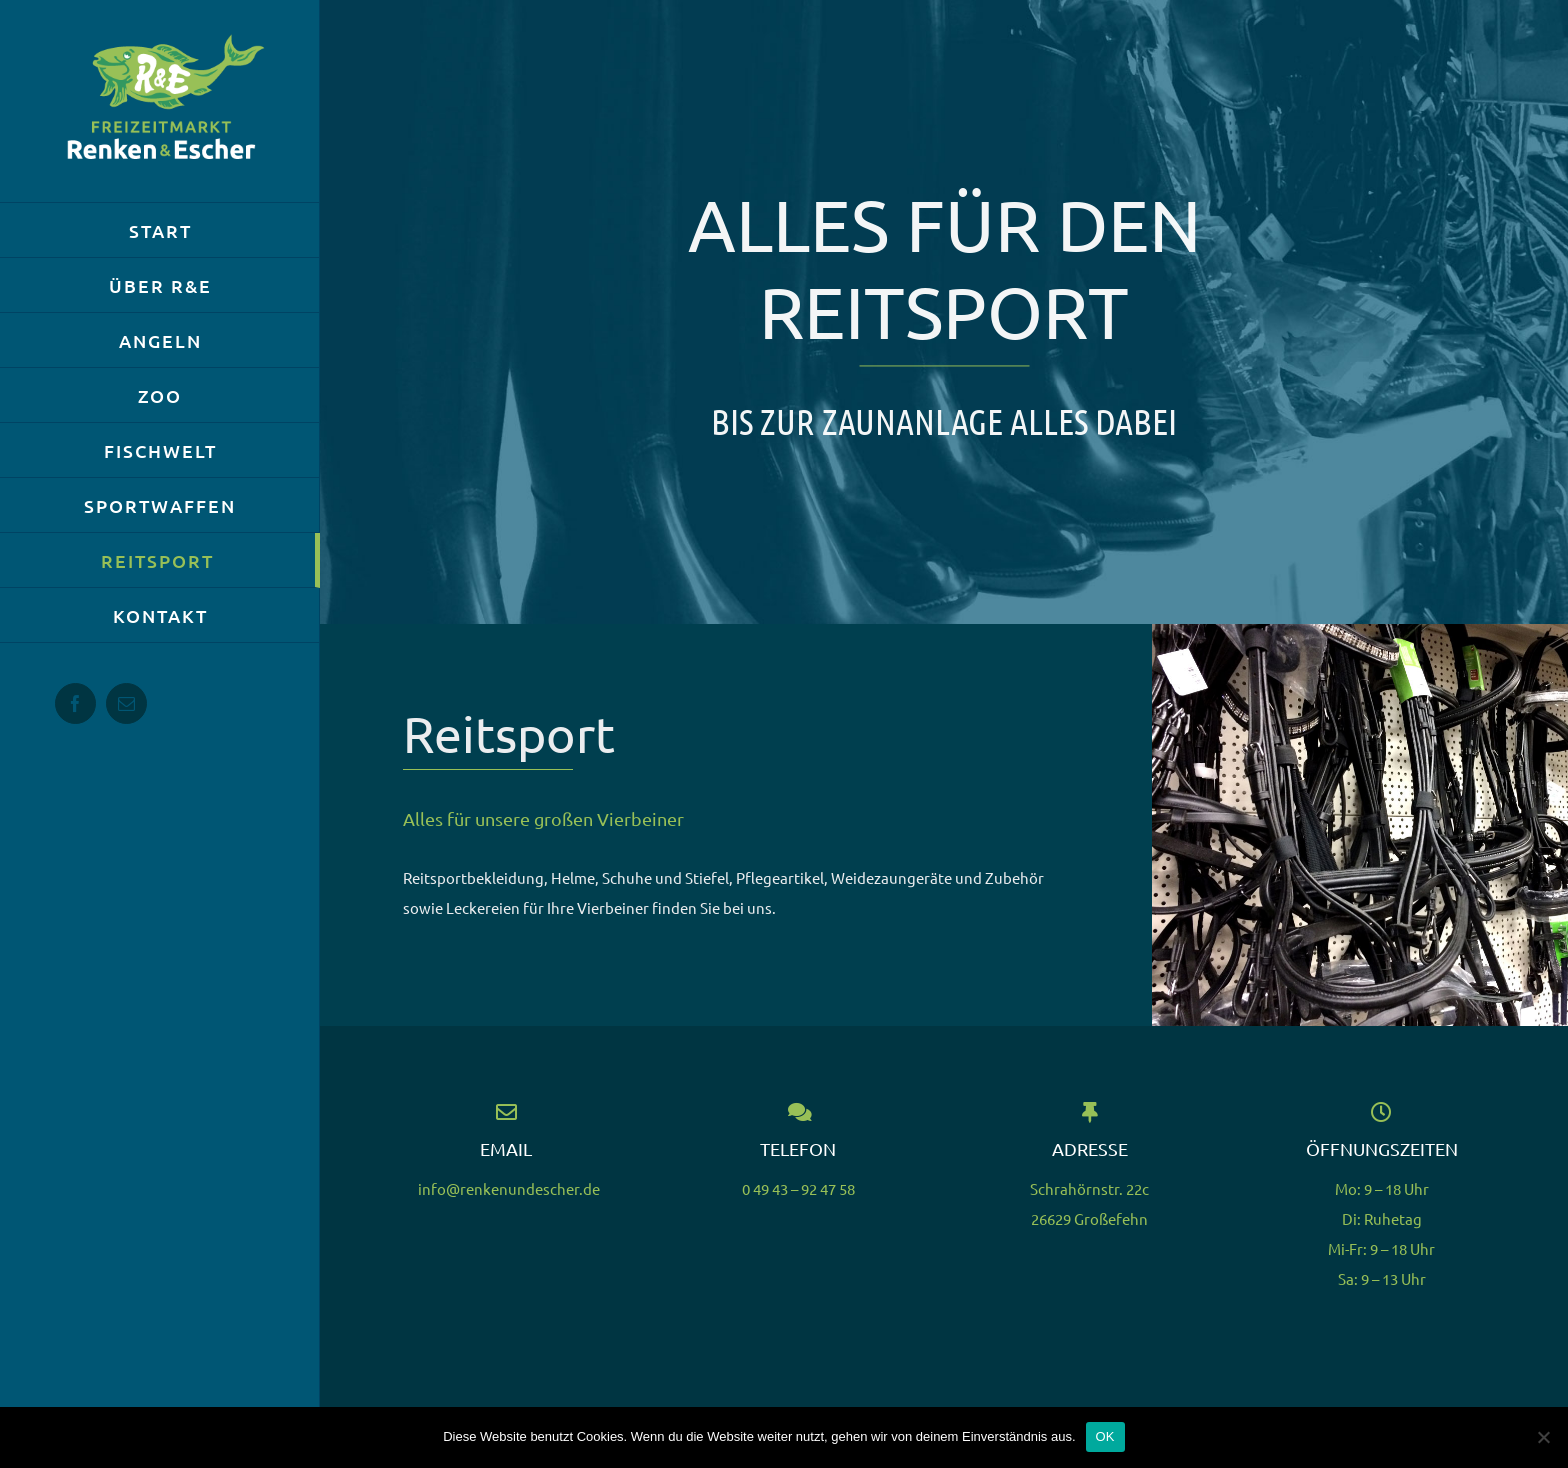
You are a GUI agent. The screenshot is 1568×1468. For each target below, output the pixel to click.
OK (1105, 1436)
